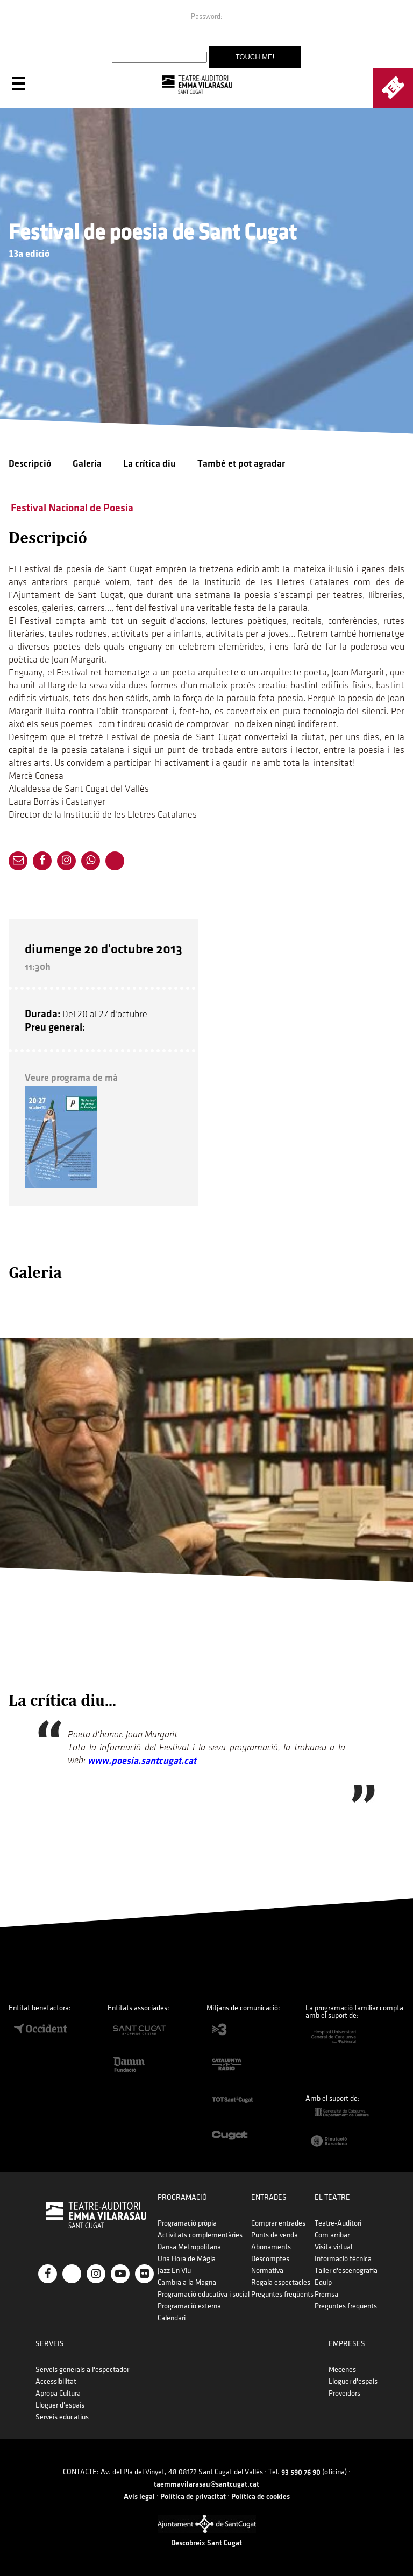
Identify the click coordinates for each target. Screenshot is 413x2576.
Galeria (87, 463)
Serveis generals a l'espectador (82, 2369)
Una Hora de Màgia (187, 2258)
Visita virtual (333, 2246)
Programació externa (189, 2306)
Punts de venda (274, 2235)
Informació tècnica (343, 2258)
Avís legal (139, 2496)
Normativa (267, 2270)
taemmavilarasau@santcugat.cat (206, 2484)
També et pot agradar (241, 463)
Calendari (172, 2317)
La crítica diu (149, 463)
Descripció (30, 463)
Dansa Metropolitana (189, 2246)
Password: (206, 16)
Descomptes (270, 2258)
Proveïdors (344, 2393)
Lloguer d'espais (59, 2405)
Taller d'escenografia (346, 2270)
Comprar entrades (278, 2223)
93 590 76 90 (301, 2472)
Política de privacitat (193, 2496)
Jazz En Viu (174, 2270)
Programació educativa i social (204, 2294)
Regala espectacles (280, 2282)
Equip (323, 2282)
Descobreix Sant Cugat (206, 2542)
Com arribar (332, 2235)
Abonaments (271, 2246)
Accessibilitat (55, 2381)
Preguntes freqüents (282, 2294)
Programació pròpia (187, 2223)
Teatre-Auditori (338, 2223)
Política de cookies (260, 2496)
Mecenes (342, 2369)
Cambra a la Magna (187, 2282)
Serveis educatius (62, 2416)
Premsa (326, 2294)
